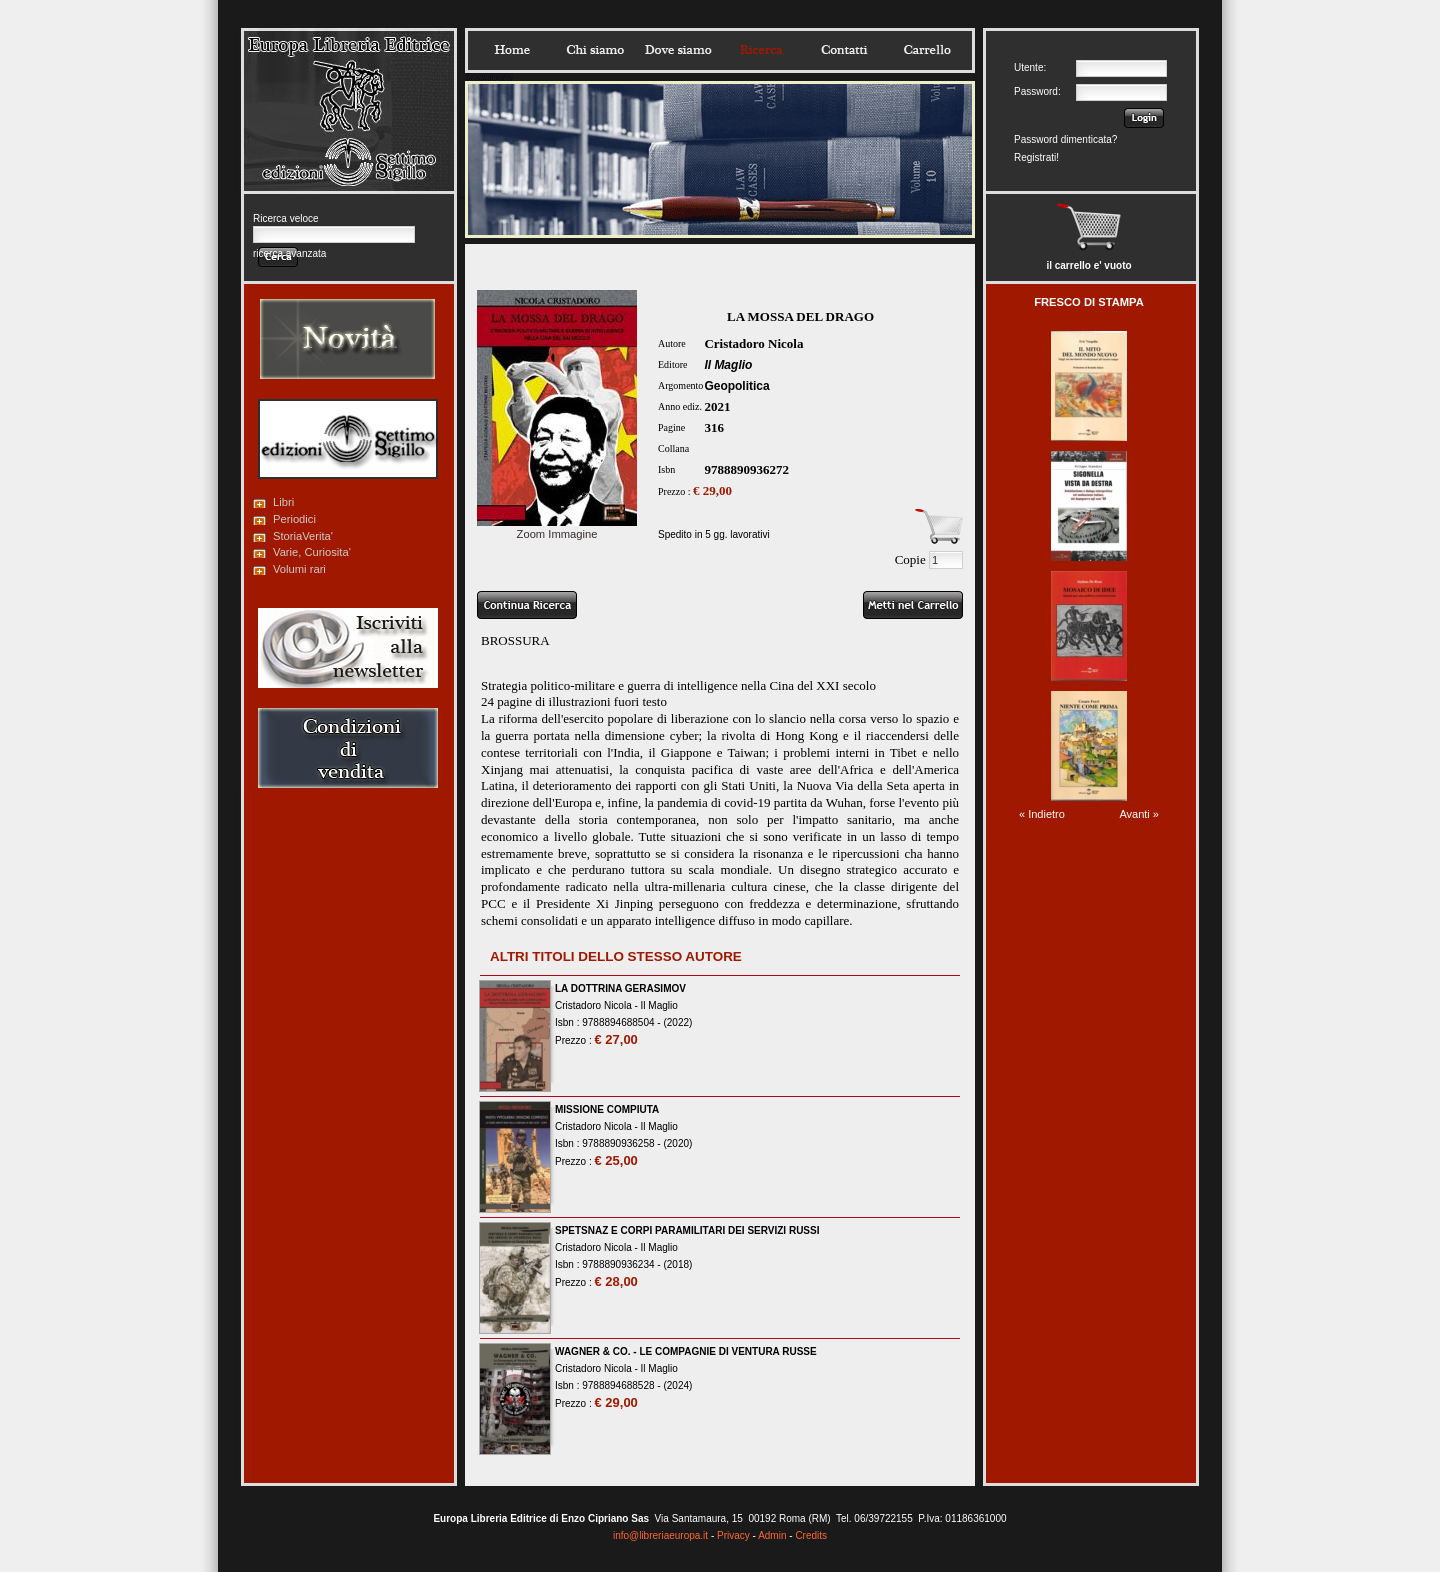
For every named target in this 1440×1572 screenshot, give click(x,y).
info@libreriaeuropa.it (660, 1535)
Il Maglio (728, 365)
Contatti (844, 50)
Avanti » (1139, 814)
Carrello (927, 50)
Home (512, 50)
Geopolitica (736, 386)
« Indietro (1042, 814)
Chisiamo (595, 50)
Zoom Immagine (557, 528)
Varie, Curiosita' (312, 552)
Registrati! (1036, 157)
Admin (772, 1535)
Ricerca (761, 50)
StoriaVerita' (303, 536)
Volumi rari (299, 569)
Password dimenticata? (1065, 139)
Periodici (294, 519)
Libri (283, 502)
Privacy (733, 1535)
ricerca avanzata (289, 253)
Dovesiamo (678, 50)
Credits (811, 1535)
